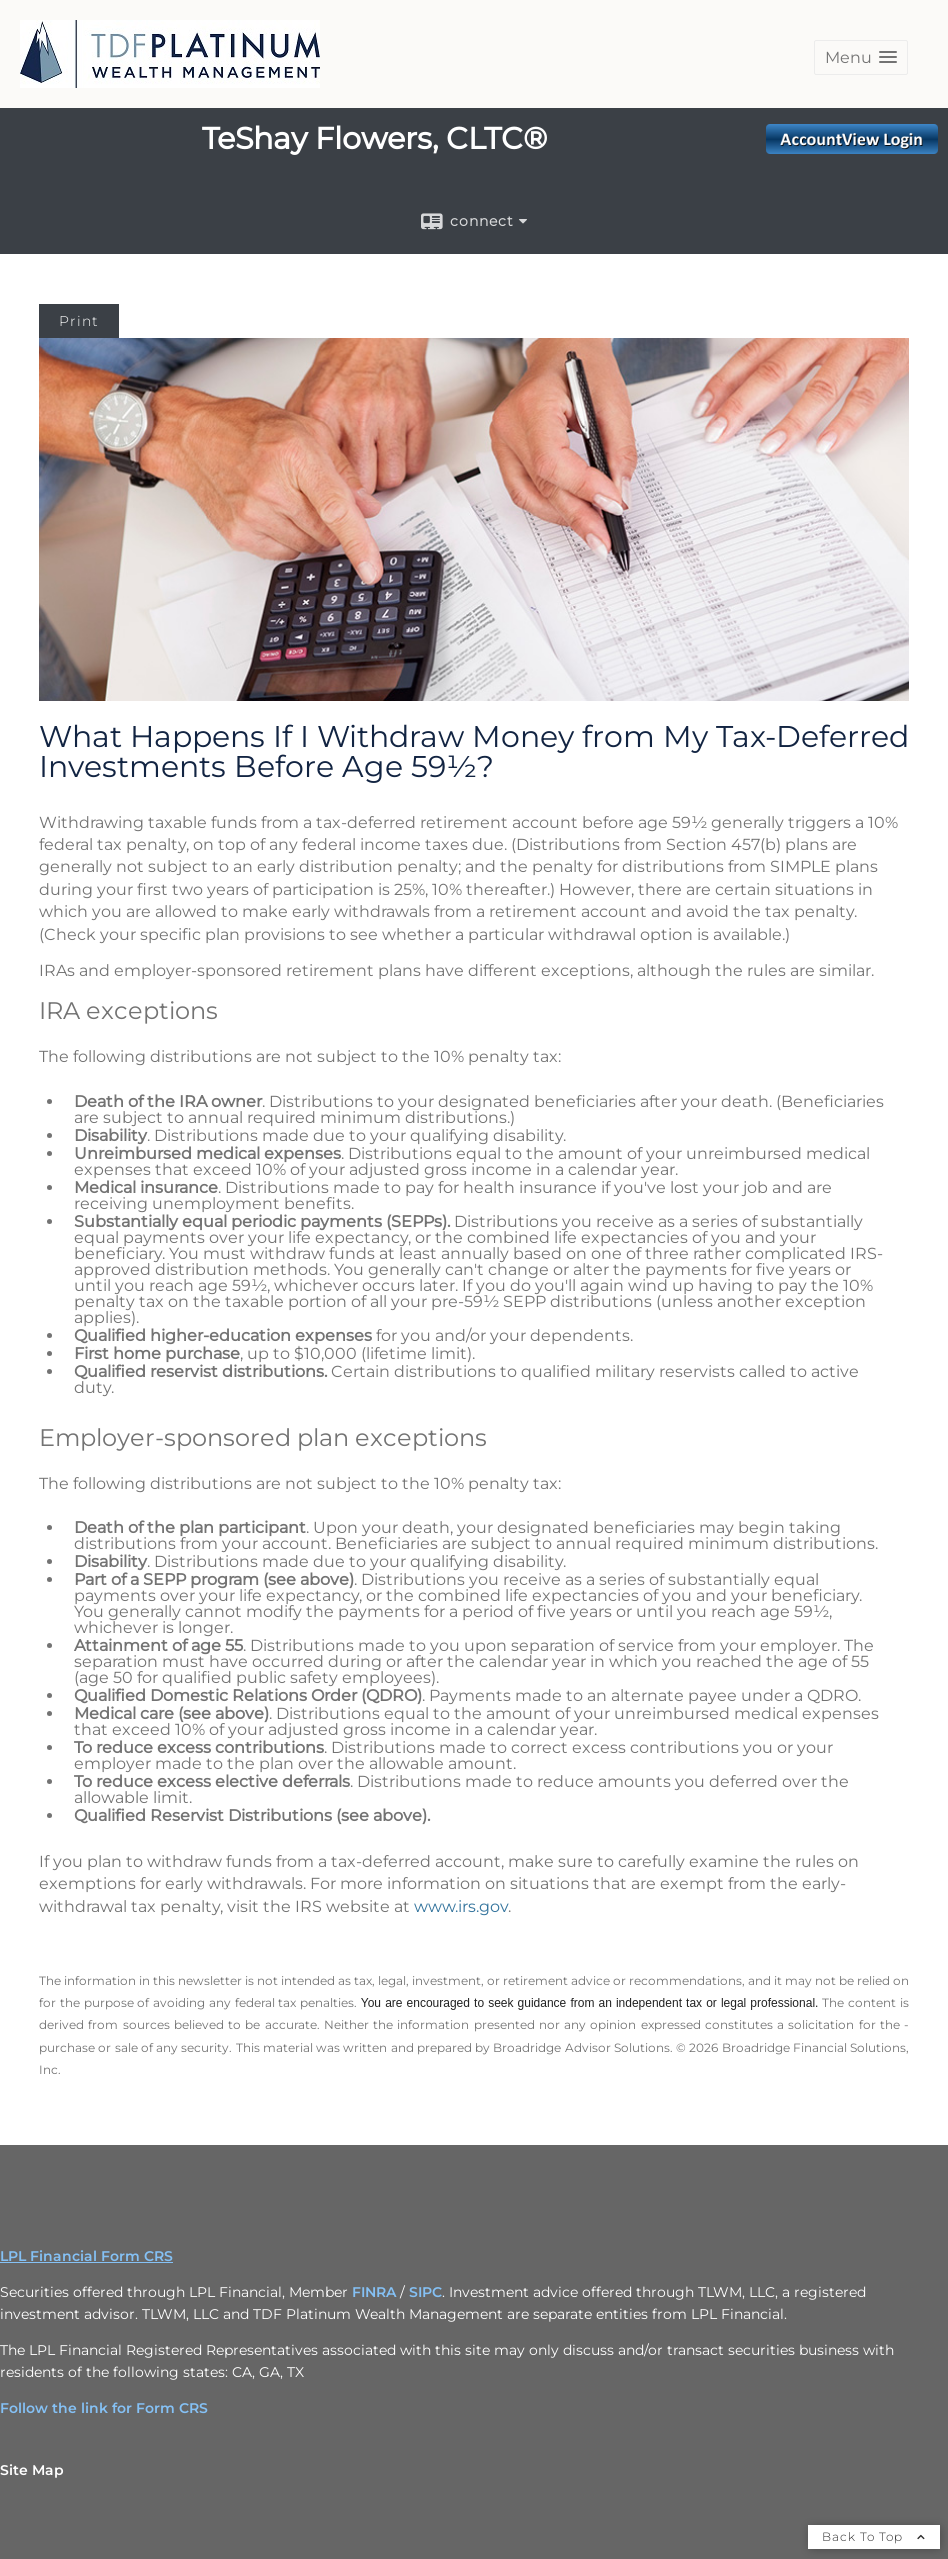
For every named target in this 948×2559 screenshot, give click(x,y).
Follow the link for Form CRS (104, 2408)
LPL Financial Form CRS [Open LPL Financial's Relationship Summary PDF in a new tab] (86, 2256)
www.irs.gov (461, 1906)
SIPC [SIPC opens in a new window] (425, 2292)
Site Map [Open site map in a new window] (32, 2470)
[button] (861, 57)
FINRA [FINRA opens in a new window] (374, 2292)
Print (79, 321)
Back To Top (874, 2536)
